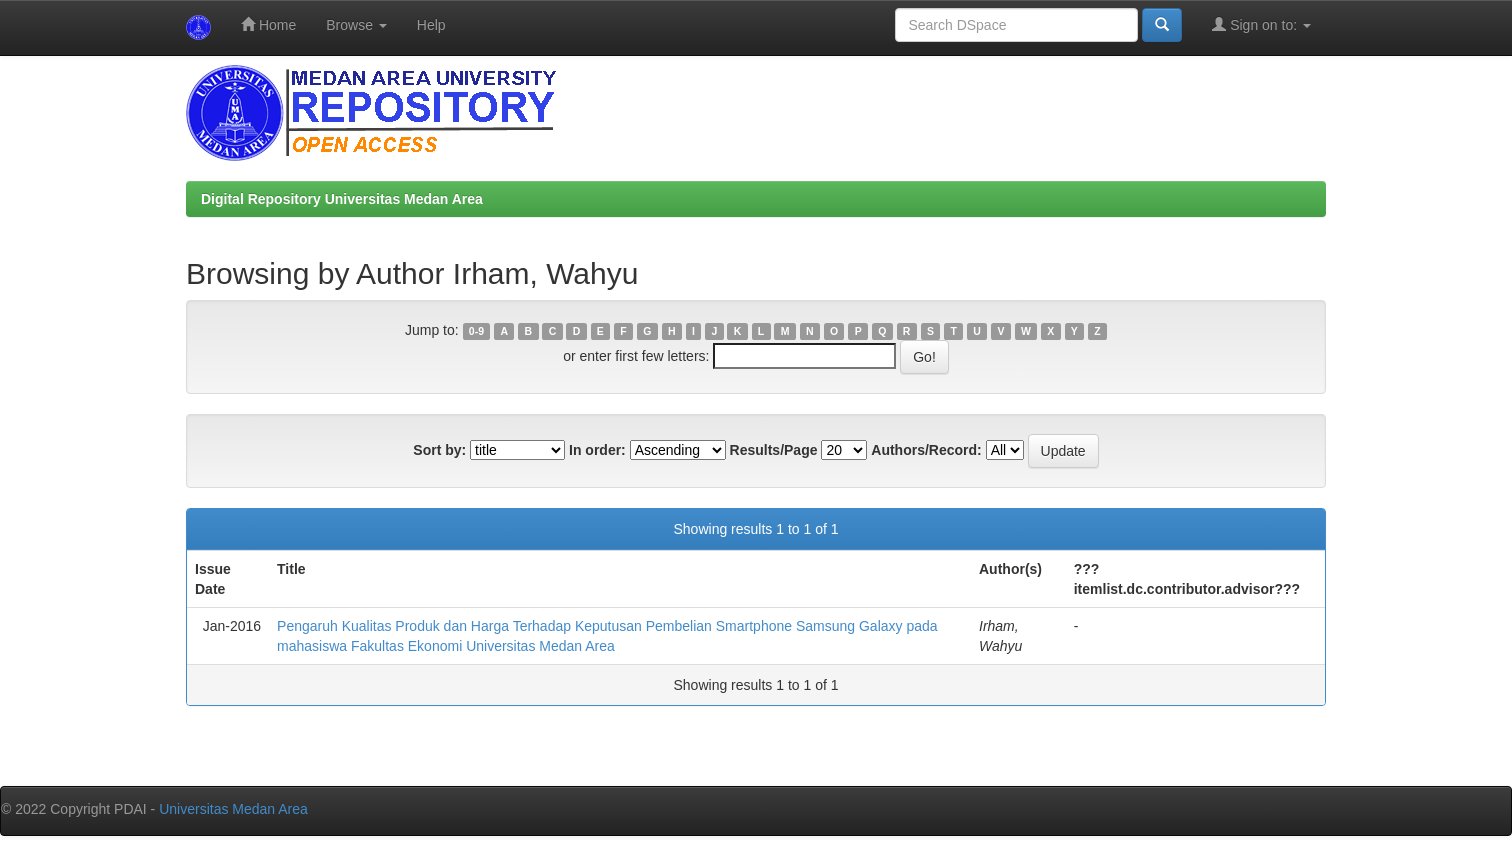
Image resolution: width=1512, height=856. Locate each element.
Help (431, 25)
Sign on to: (1261, 24)
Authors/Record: (926, 450)
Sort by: (439, 450)
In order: (597, 450)
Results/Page (774, 450)
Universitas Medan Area (233, 809)
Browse (356, 25)
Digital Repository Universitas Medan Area (342, 199)
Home (268, 24)
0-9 (476, 331)
